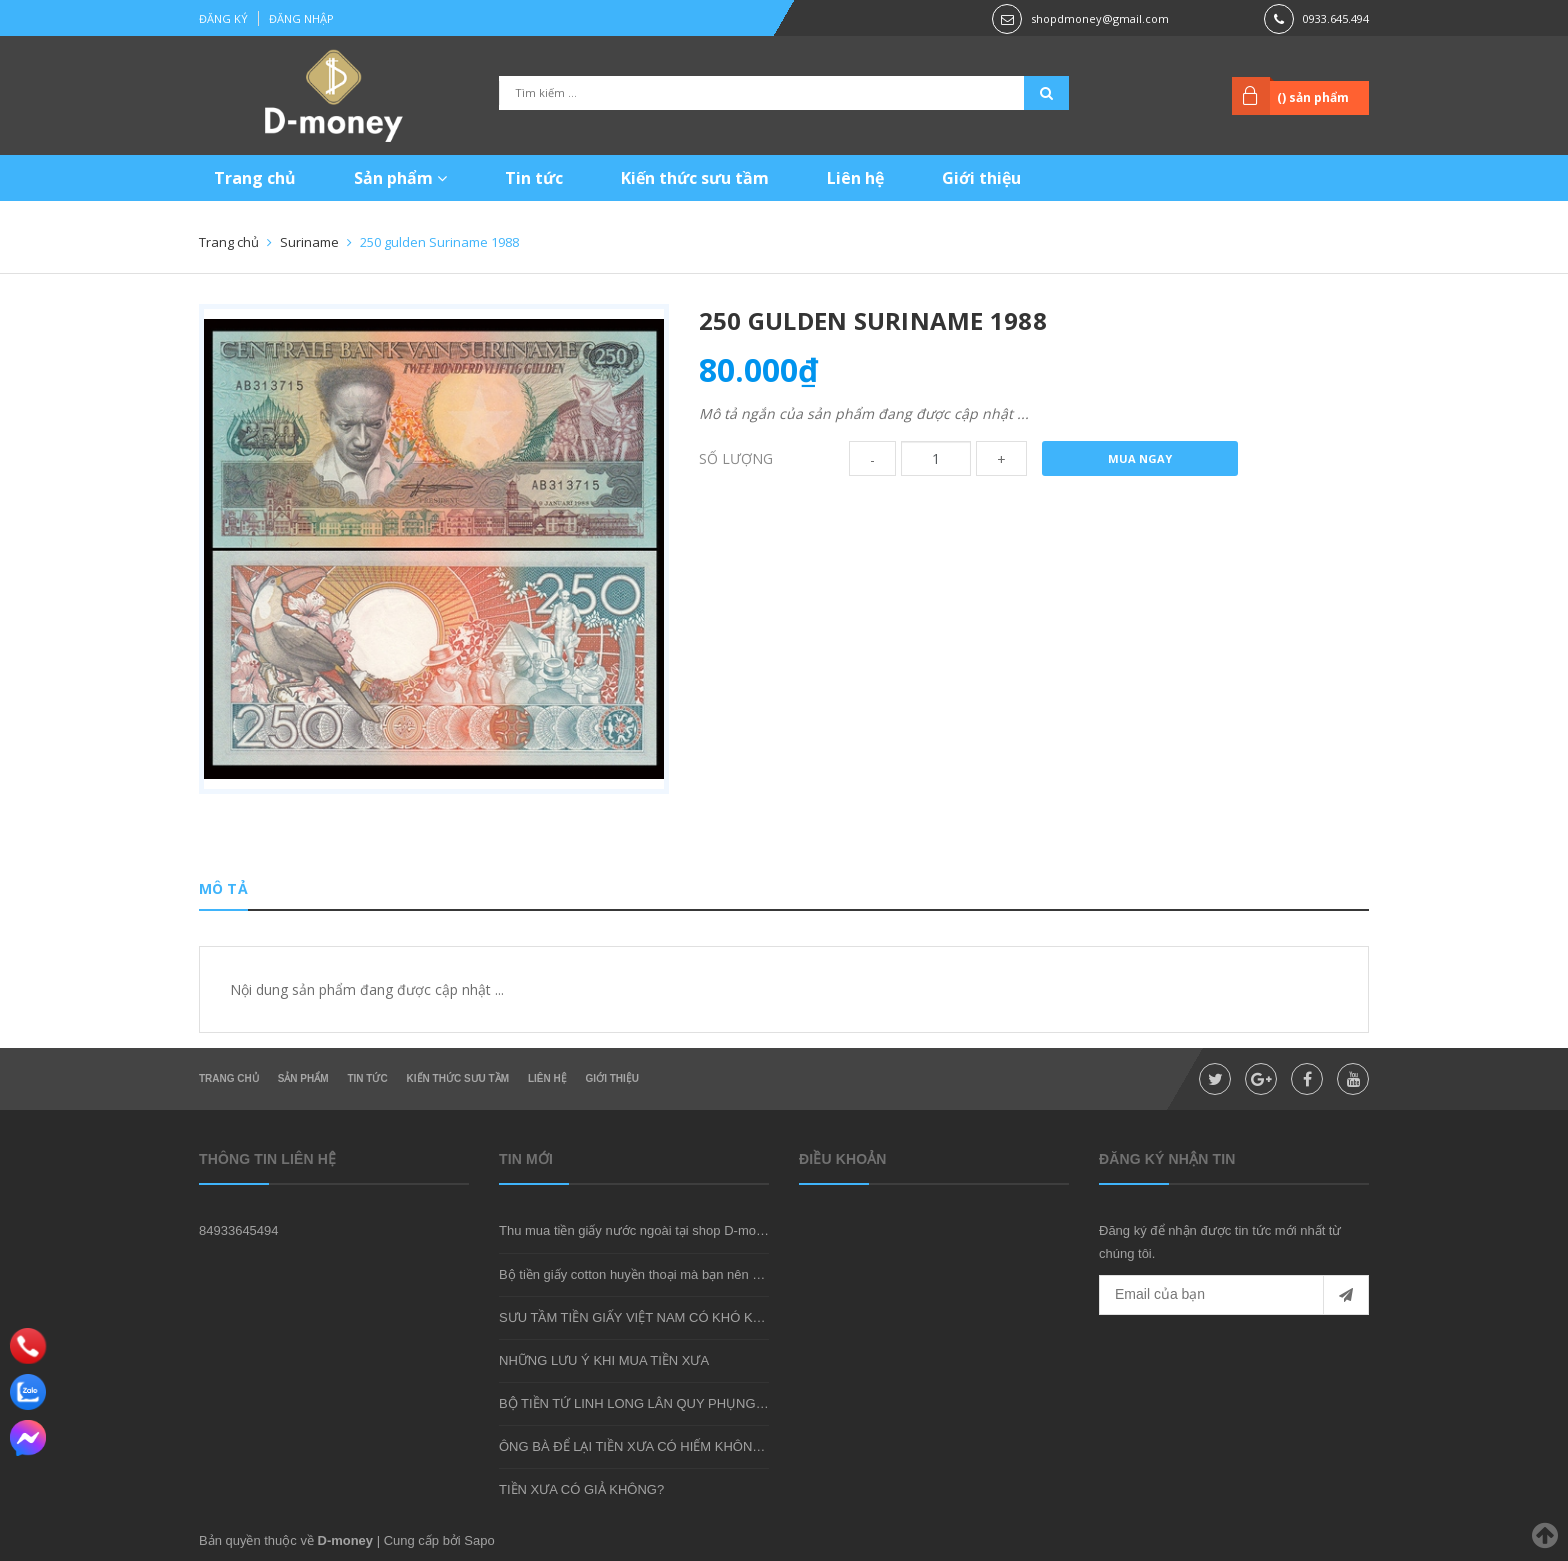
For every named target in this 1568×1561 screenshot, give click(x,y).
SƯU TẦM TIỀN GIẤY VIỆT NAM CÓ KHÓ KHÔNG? (649, 1317)
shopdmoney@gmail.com (1100, 18)
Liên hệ (855, 178)
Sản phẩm (400, 178)
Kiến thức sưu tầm (695, 178)
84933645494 (239, 1230)
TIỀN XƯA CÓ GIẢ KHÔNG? (581, 1489)
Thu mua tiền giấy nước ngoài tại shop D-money (638, 1230)
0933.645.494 (1336, 18)
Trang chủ (255, 178)
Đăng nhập (301, 18)
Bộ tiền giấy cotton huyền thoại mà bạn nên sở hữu (646, 1274)
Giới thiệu (981, 178)
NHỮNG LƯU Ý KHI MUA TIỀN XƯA (604, 1360)
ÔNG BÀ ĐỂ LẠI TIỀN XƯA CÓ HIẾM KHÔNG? (634, 1446)
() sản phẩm (1313, 97)
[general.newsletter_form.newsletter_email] (1234, 1295)
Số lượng (736, 458)
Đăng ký (223, 18)
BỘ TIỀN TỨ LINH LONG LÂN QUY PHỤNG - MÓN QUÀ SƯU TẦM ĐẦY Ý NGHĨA (738, 1403)
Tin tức (534, 178)
